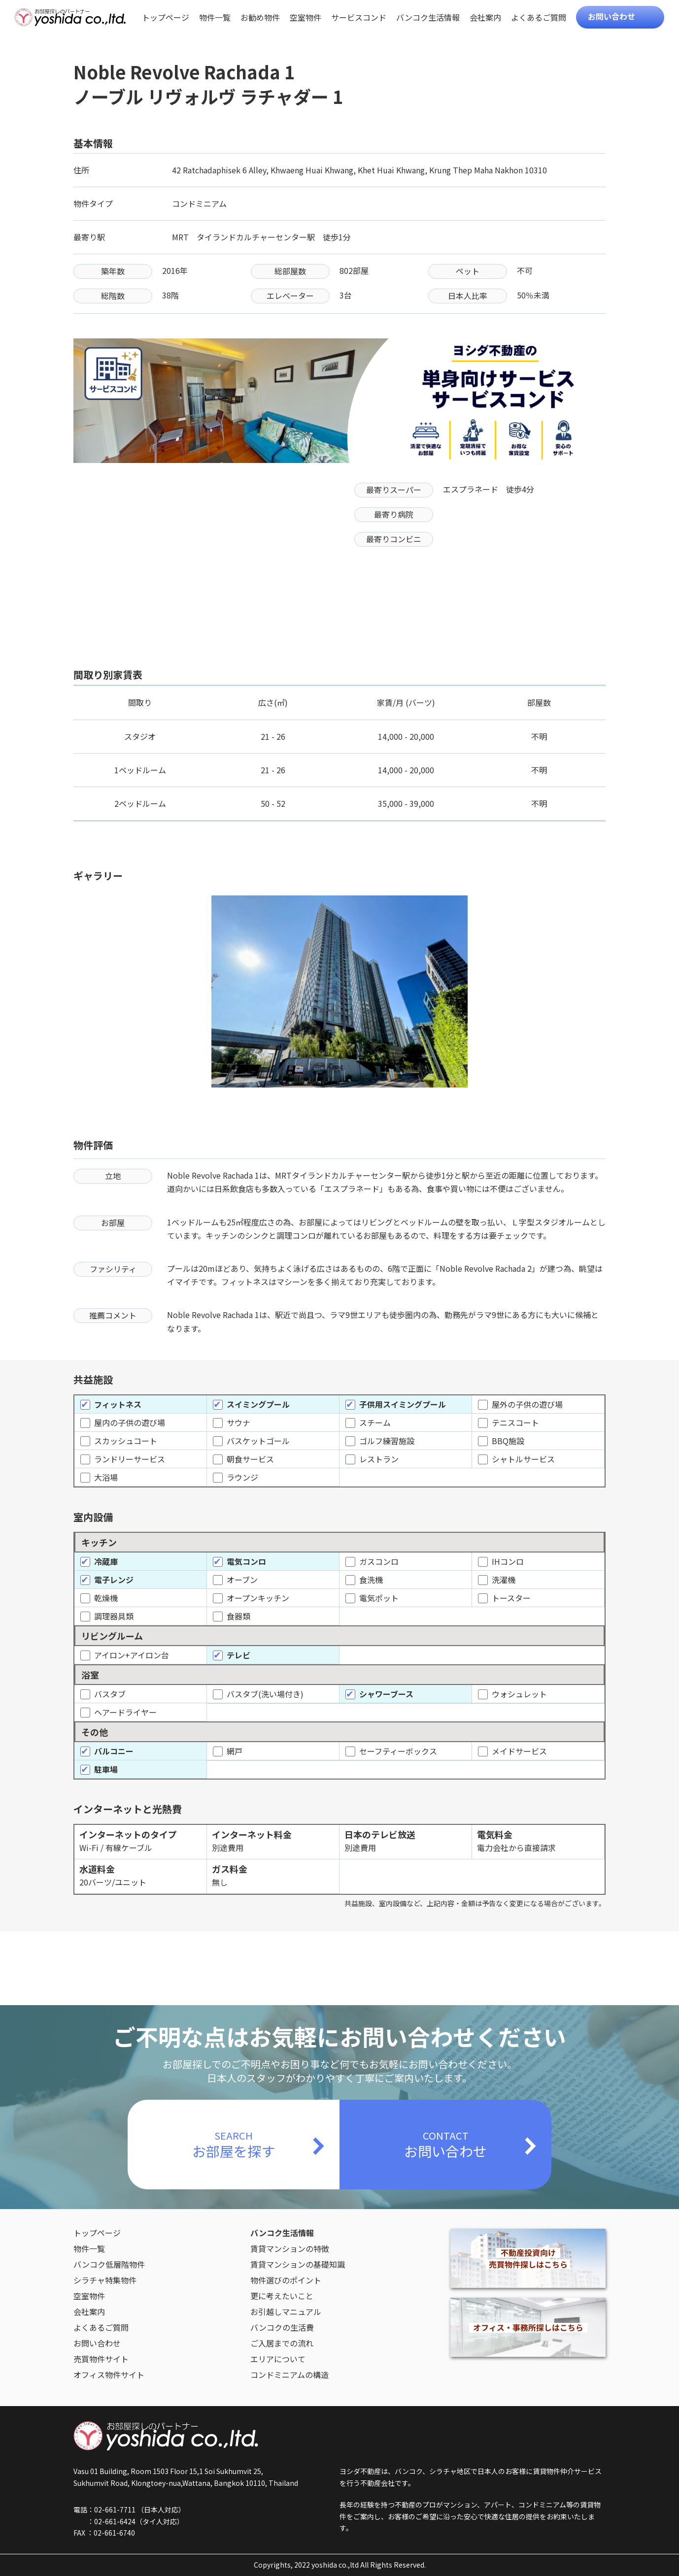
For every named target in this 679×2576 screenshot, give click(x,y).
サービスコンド (358, 18)
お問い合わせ (611, 16)
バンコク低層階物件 (109, 2264)
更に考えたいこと (281, 2296)
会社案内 (485, 18)
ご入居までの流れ (281, 2343)
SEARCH (233, 2144)
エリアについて (278, 2359)
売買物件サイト (101, 2359)
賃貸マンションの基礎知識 (297, 2264)
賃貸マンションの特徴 (289, 2248)
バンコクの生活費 (282, 2327)
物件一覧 (215, 18)
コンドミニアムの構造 (289, 2374)
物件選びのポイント (285, 2280)
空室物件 (305, 18)
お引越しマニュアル (285, 2311)
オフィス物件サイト (108, 2374)
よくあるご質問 (538, 18)
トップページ (165, 18)
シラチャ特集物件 (104, 2280)
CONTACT (445, 2144)
